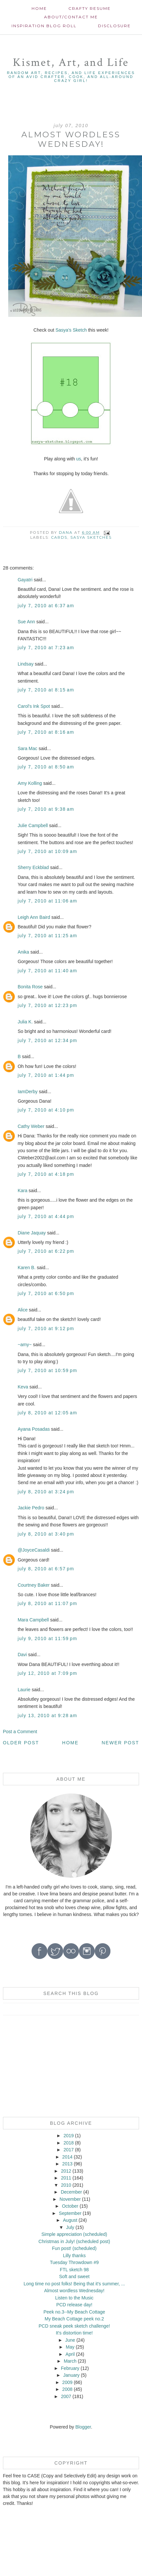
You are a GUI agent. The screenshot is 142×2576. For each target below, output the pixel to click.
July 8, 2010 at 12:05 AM (47, 1412)
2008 (67, 2389)
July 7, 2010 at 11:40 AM (47, 970)
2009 (67, 2382)
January (71, 2375)
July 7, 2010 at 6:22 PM (46, 1251)
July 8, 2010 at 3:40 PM (46, 1534)
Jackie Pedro (31, 1507)
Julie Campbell (33, 825)
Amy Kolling (30, 783)
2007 (66, 2396)
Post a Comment (20, 1731)
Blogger (83, 2427)
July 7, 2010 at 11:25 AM (47, 935)
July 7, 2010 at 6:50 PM (46, 1293)
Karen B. (27, 1267)
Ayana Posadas (34, 1429)
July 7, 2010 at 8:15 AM (46, 689)
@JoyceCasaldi (34, 1550)
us (78, 458)
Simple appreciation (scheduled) (74, 2234)
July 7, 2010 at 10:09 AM (47, 851)
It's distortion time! (74, 2332)
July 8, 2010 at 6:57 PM (46, 1568)
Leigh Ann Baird (34, 917)
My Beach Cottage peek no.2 (74, 2318)
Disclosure (114, 25)
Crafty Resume (89, 8)
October (70, 2206)
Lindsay (26, 664)
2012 (66, 2171)
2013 (67, 2163)
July (70, 2227)
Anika (23, 952)
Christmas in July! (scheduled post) (74, 2241)
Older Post (21, 1742)
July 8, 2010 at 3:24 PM (46, 1491)
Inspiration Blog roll (44, 25)
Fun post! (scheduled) (74, 2248)
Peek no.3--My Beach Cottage (74, 2312)
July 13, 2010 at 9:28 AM (47, 1715)
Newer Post (120, 1742)
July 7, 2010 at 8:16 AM (46, 732)
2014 (67, 2157)
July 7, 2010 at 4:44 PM (46, 1216)
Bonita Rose (30, 986)
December (71, 2192)
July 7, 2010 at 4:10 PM (46, 1110)
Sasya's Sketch (71, 330)
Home (39, 8)
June (70, 2340)
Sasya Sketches (91, 537)
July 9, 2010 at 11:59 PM (47, 1638)
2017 (68, 2149)
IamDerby (28, 1091)
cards (59, 537)
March (70, 2361)
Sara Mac (27, 748)
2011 (66, 2177)
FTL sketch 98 (74, 2269)
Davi (22, 1654)
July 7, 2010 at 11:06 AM (47, 900)
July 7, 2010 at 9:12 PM (46, 1328)
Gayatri (25, 579)
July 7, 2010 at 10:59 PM (47, 1370)
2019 (68, 2135)
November (70, 2199)
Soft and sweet (74, 2276)
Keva (23, 1386)
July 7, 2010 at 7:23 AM (46, 647)
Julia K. (25, 1021)
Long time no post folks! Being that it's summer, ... (74, 2283)
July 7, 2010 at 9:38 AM (46, 809)
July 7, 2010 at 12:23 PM (47, 1005)
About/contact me (71, 16)
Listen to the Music (74, 2297)
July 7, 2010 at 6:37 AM (46, 605)
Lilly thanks (74, 2255)
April (70, 2354)
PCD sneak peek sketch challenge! (74, 2326)
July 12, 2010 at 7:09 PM (47, 1673)
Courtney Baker (34, 1585)
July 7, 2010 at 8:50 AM (46, 766)
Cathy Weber (31, 1126)
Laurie (24, 1689)
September (70, 2213)
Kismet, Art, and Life (71, 62)
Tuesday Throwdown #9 (74, 2262)
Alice (23, 1309)
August (70, 2220)
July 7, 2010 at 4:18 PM (46, 1174)
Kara (23, 1190)
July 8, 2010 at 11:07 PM (47, 1603)
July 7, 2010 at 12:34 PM (47, 1040)
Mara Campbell (33, 1619)
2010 (66, 2185)
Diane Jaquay (32, 1232)
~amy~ (25, 1344)
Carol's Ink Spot (34, 706)
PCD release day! (74, 2304)
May (70, 2347)
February (70, 2368)
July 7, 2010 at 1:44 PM (46, 1075)
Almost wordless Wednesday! (74, 2290)
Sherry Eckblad (33, 867)
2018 (68, 2142)
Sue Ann (26, 621)
